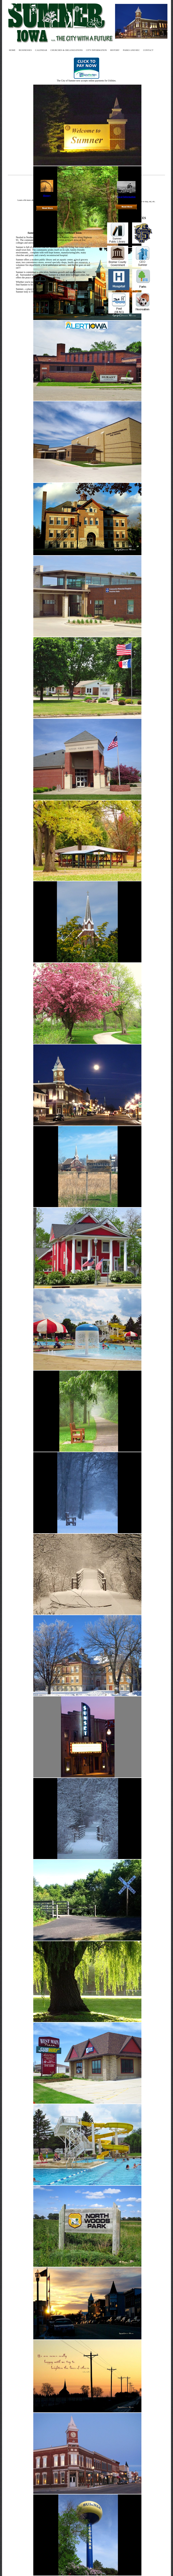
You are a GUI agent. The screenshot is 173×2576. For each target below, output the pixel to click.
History (47, 195)
